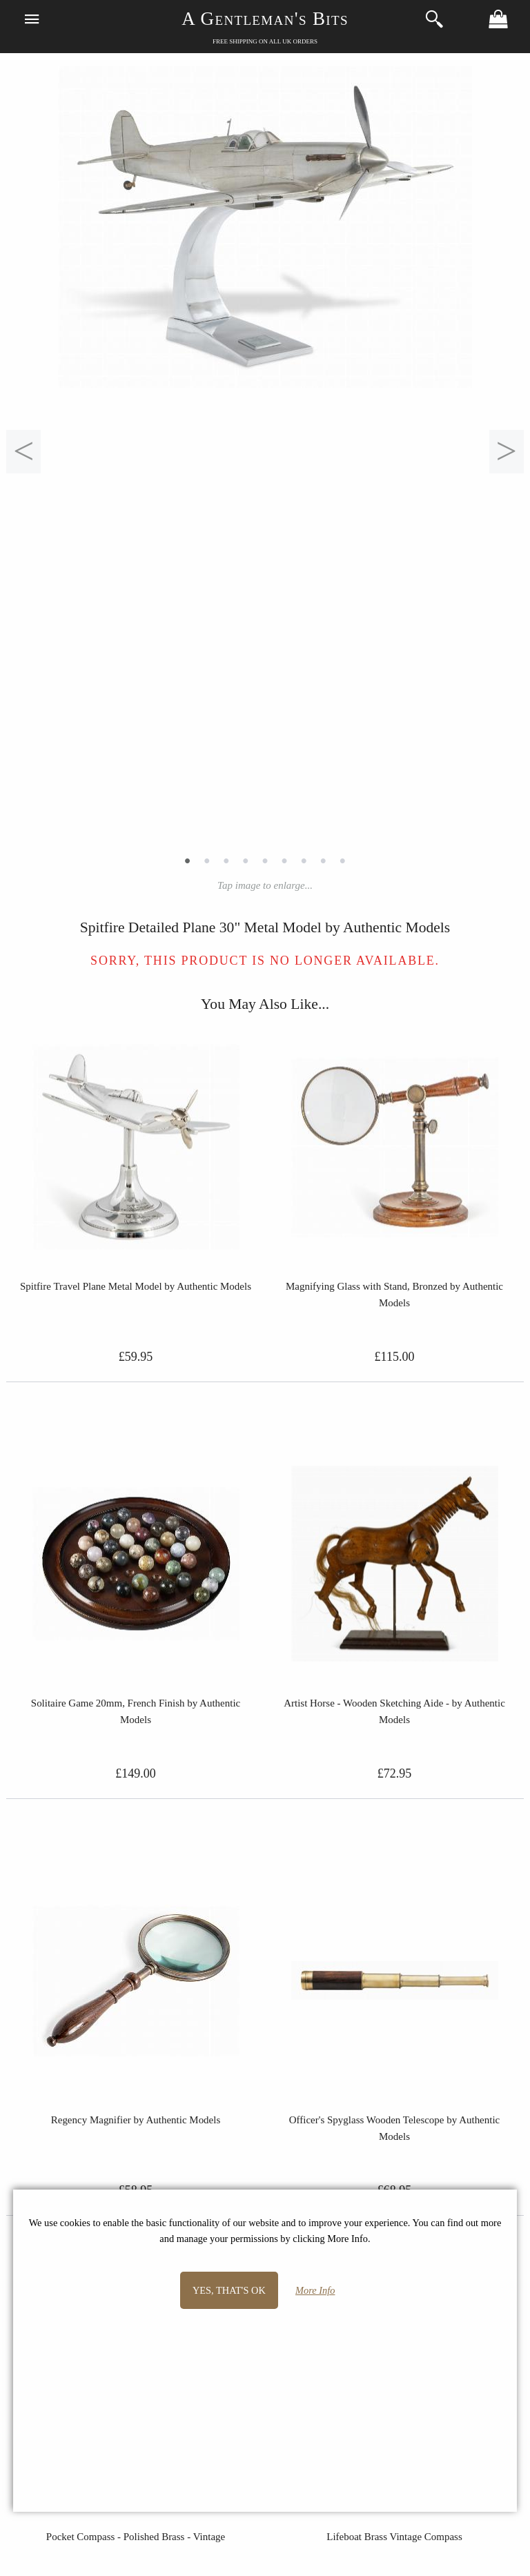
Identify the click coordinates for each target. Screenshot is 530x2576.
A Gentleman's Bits (265, 18)
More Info (315, 2290)
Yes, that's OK (229, 2290)
